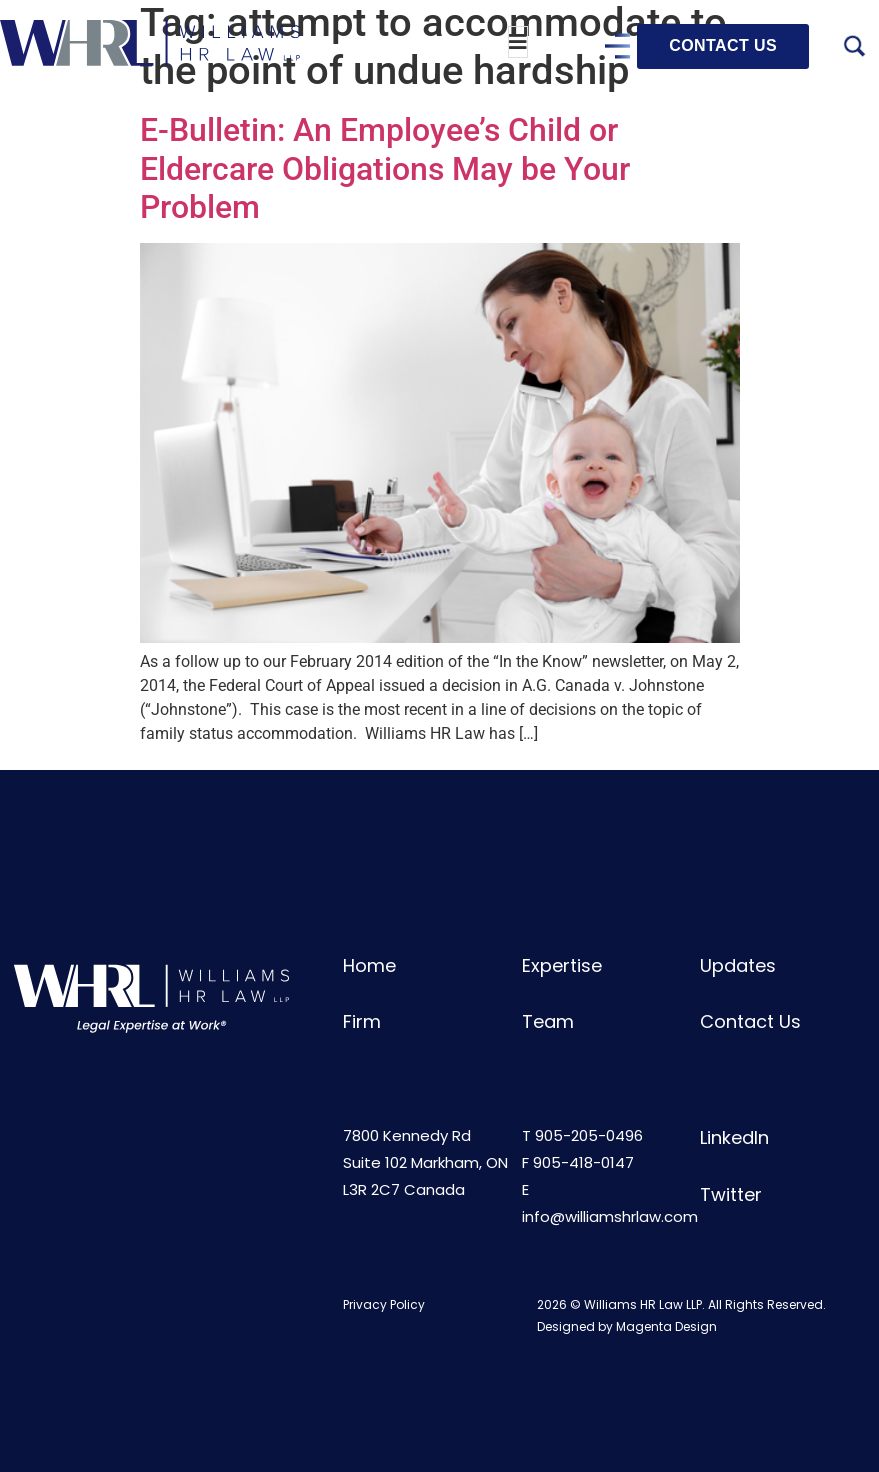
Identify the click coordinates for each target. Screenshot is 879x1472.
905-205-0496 (589, 1135)
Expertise (562, 965)
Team (548, 1021)
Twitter (731, 1194)
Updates (738, 965)
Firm (362, 1021)
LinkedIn (734, 1137)
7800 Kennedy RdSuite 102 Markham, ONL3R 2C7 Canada (425, 1162)
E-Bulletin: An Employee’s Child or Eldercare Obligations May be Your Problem (385, 168)
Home (369, 965)
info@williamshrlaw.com (610, 1216)
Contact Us (750, 1021)
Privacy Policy (384, 1304)
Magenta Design (666, 1326)
